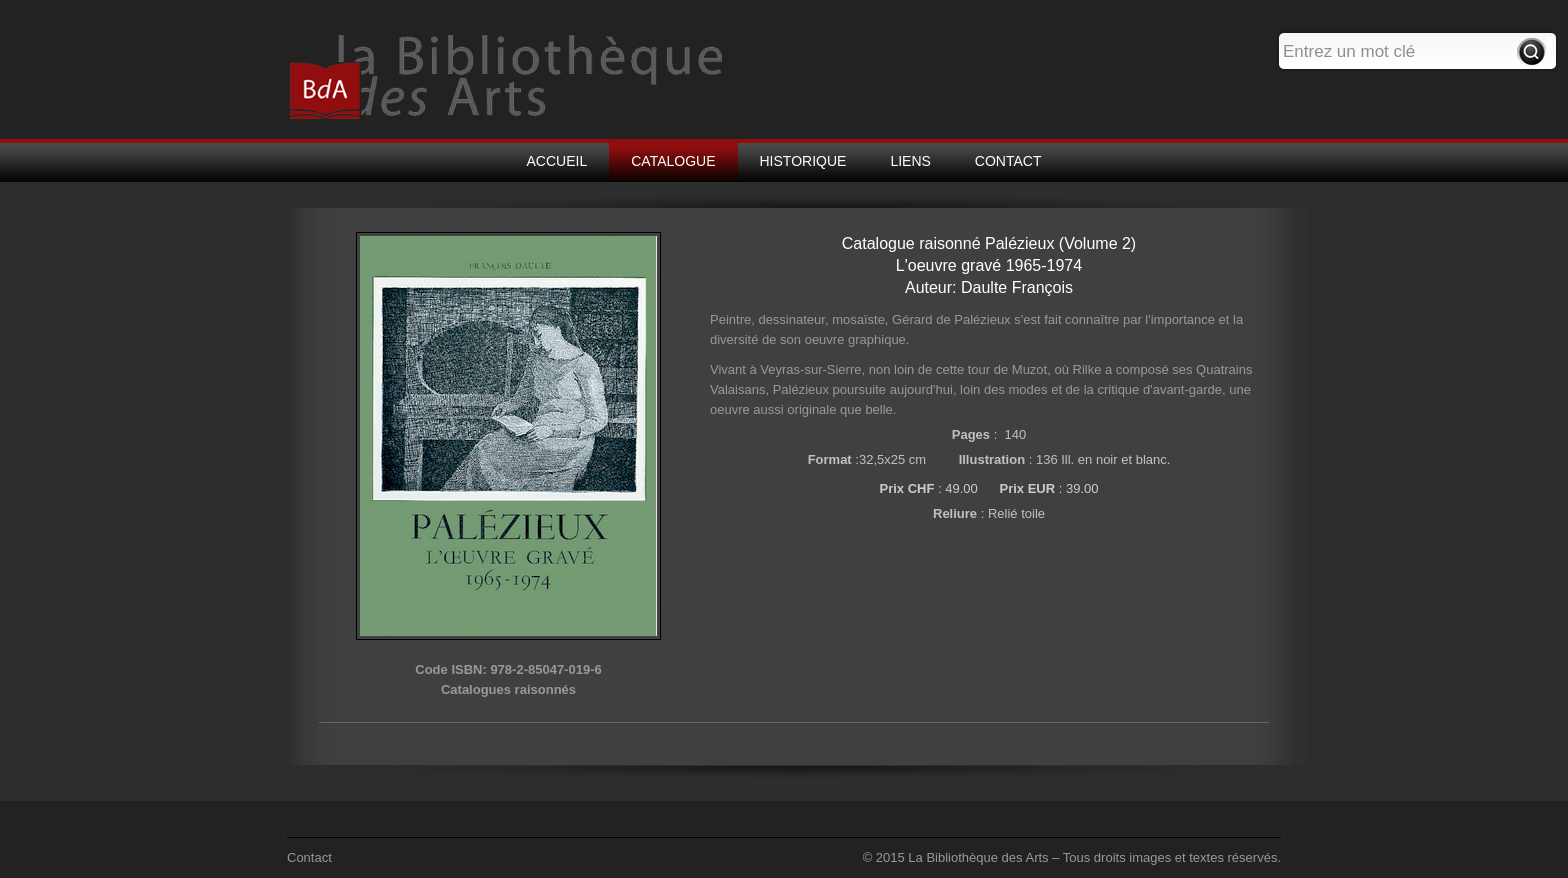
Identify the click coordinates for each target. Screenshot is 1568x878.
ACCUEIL (557, 161)
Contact (309, 857)
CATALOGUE (673, 161)
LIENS (910, 161)
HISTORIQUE (803, 161)
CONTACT (1008, 161)
